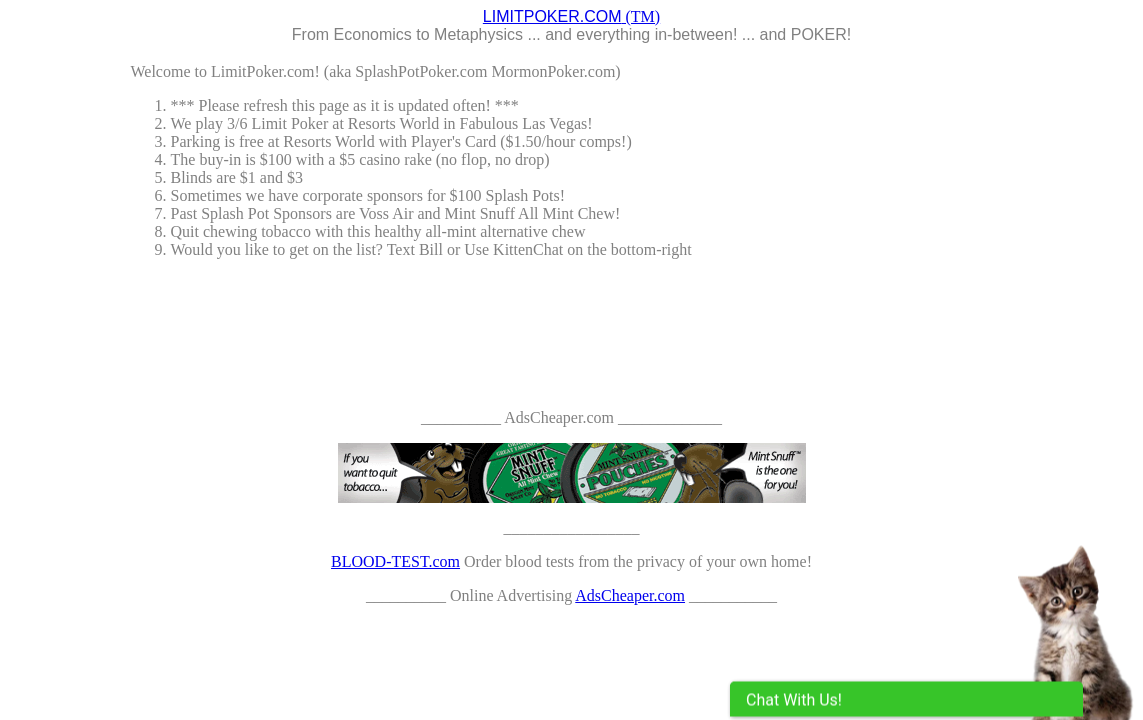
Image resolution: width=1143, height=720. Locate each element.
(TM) (571, 16)
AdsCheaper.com (630, 595)
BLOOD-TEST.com (395, 561)
